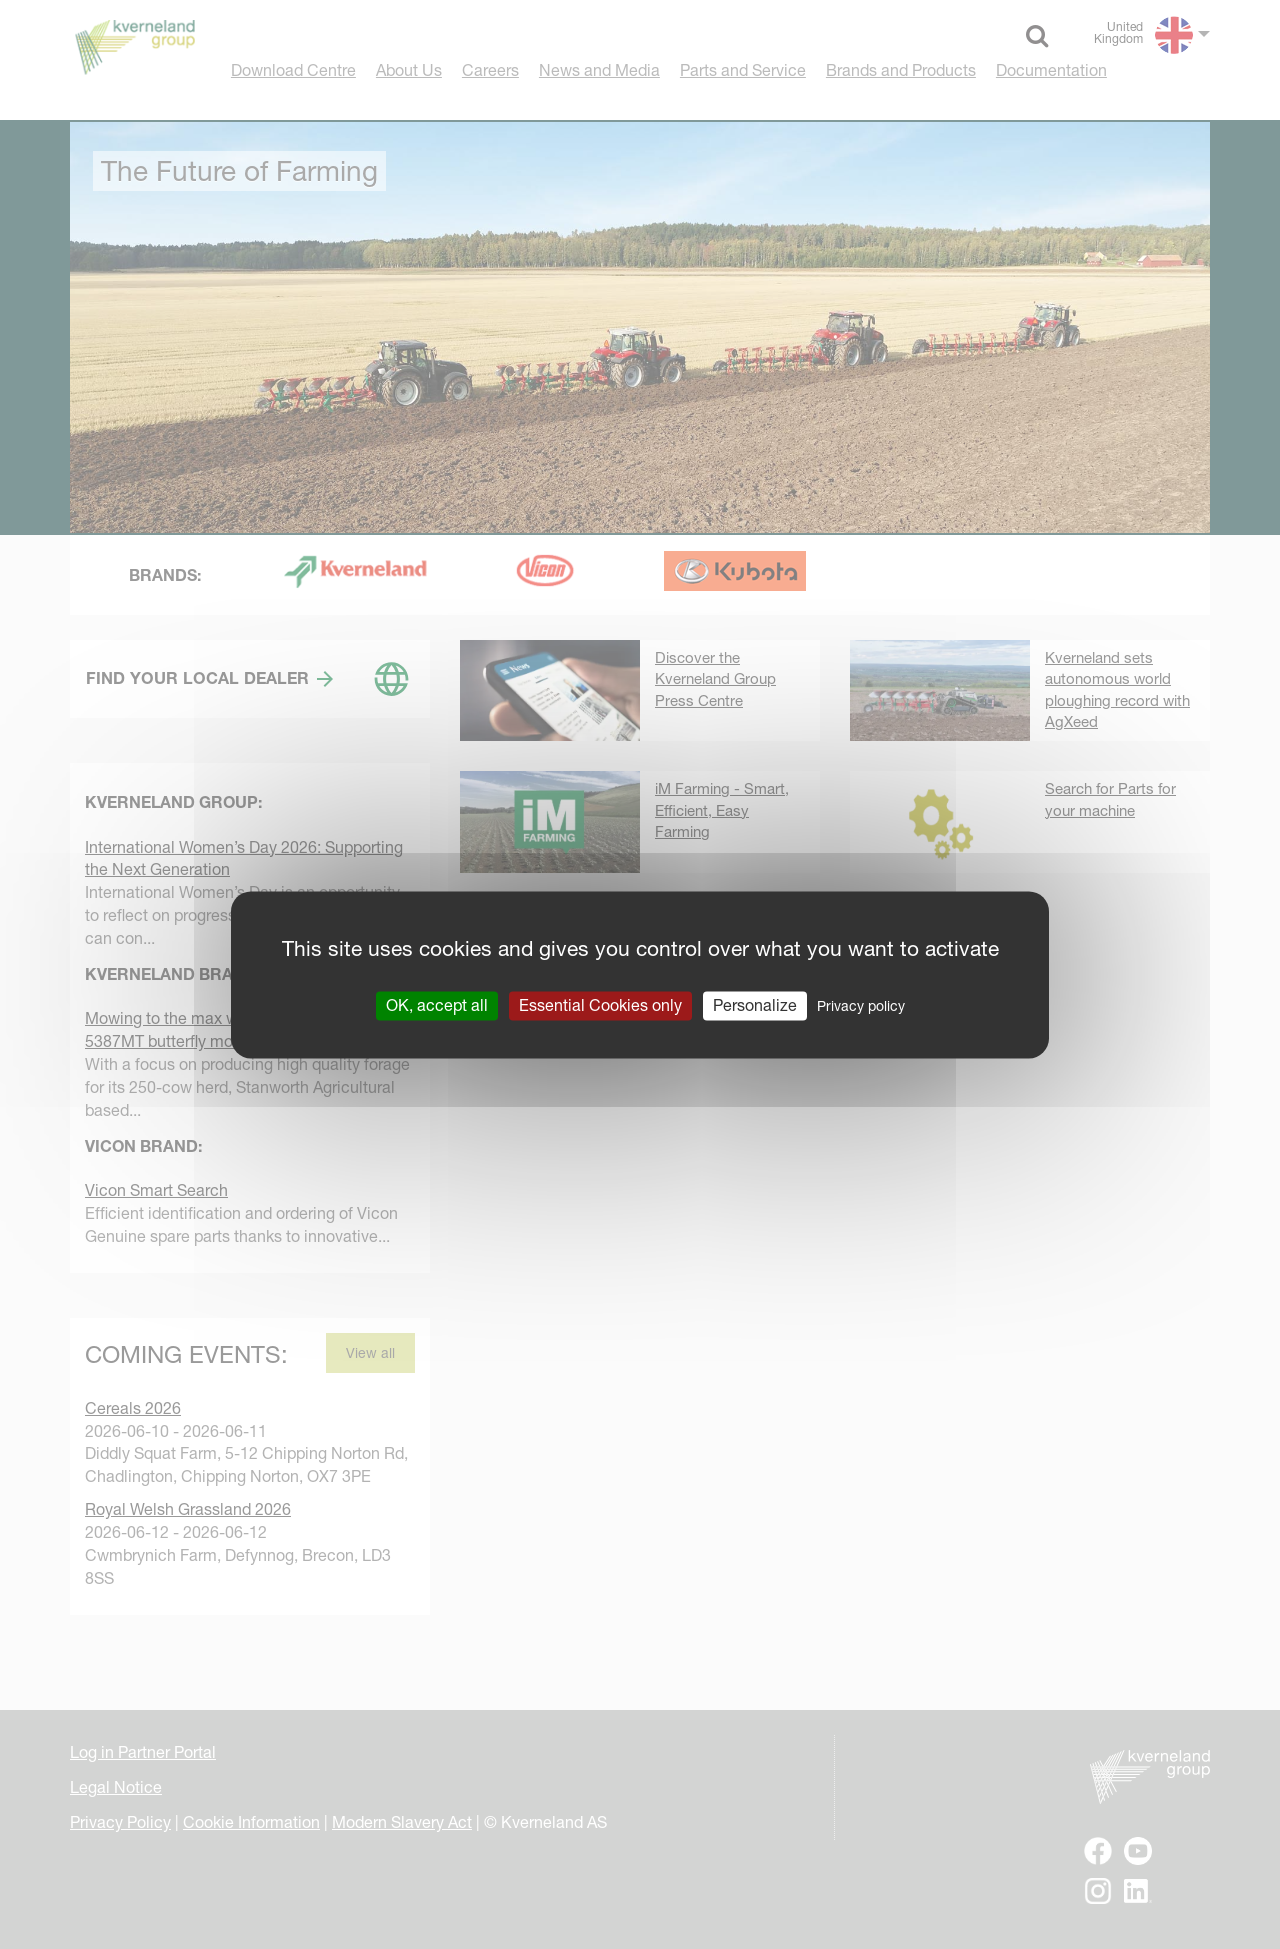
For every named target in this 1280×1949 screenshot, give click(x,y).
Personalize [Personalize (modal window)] (755, 1005)
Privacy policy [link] (861, 1006)
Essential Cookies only (600, 1005)
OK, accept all (437, 1005)
